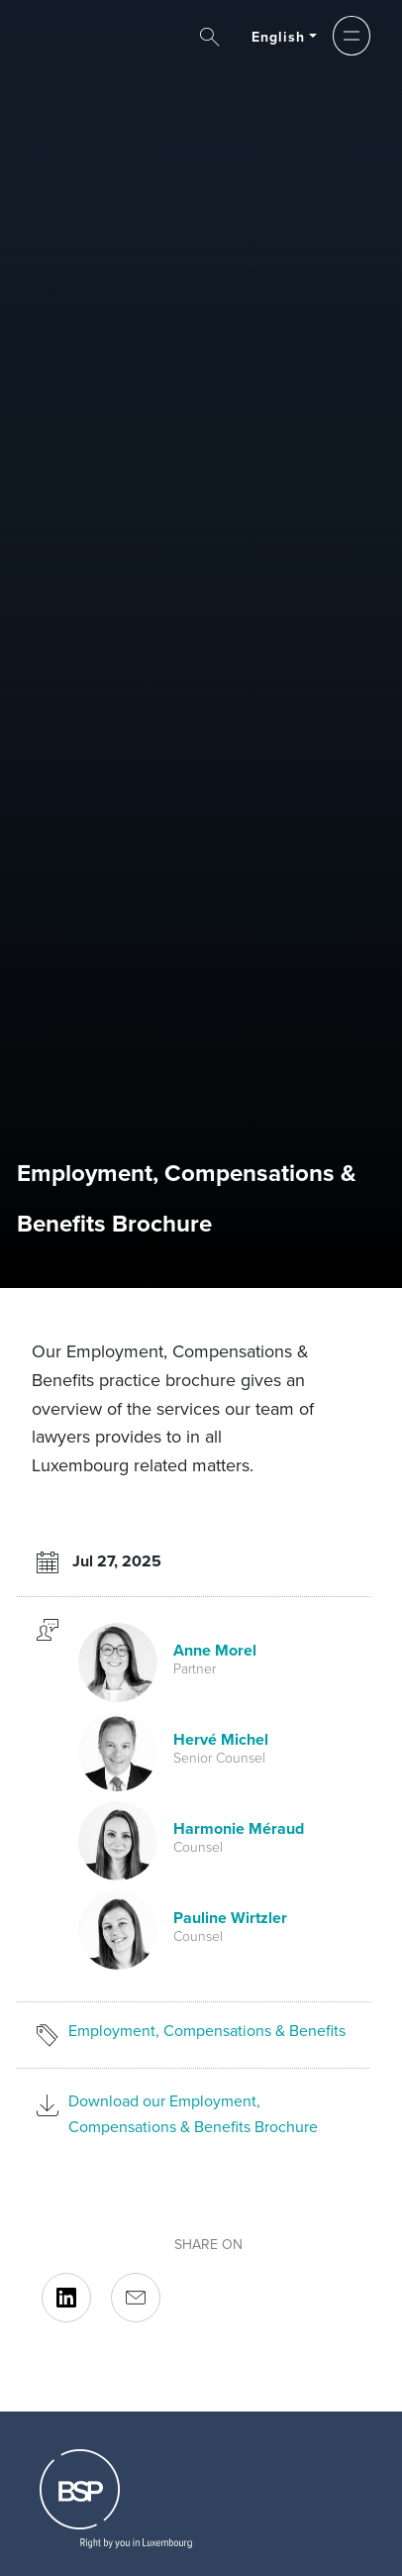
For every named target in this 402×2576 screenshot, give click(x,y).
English (278, 37)
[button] (351, 35)
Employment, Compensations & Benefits (207, 2030)
